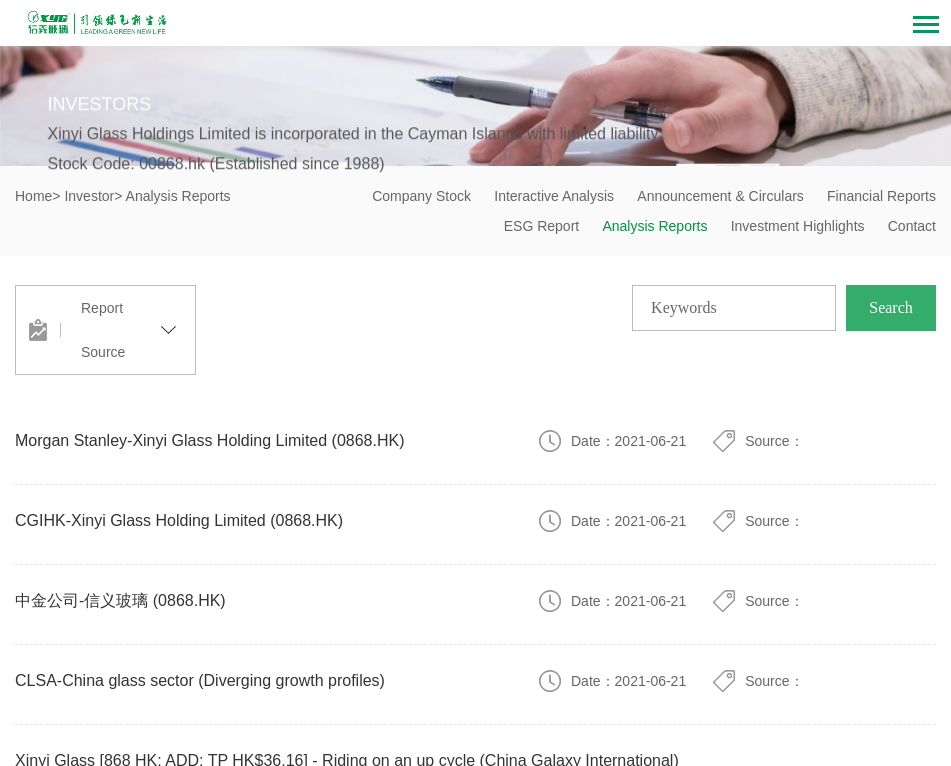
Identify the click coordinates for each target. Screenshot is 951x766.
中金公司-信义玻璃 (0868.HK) (120, 600)
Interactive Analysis (554, 196)
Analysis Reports (654, 226)
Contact (912, 226)
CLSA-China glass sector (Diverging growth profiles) (200, 680)
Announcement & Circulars (720, 196)
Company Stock (421, 196)
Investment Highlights (798, 226)
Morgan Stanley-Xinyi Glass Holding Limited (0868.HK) (210, 440)
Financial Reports (881, 196)
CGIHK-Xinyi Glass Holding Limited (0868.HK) (179, 520)
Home (33, 196)
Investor (89, 196)
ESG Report (541, 226)
